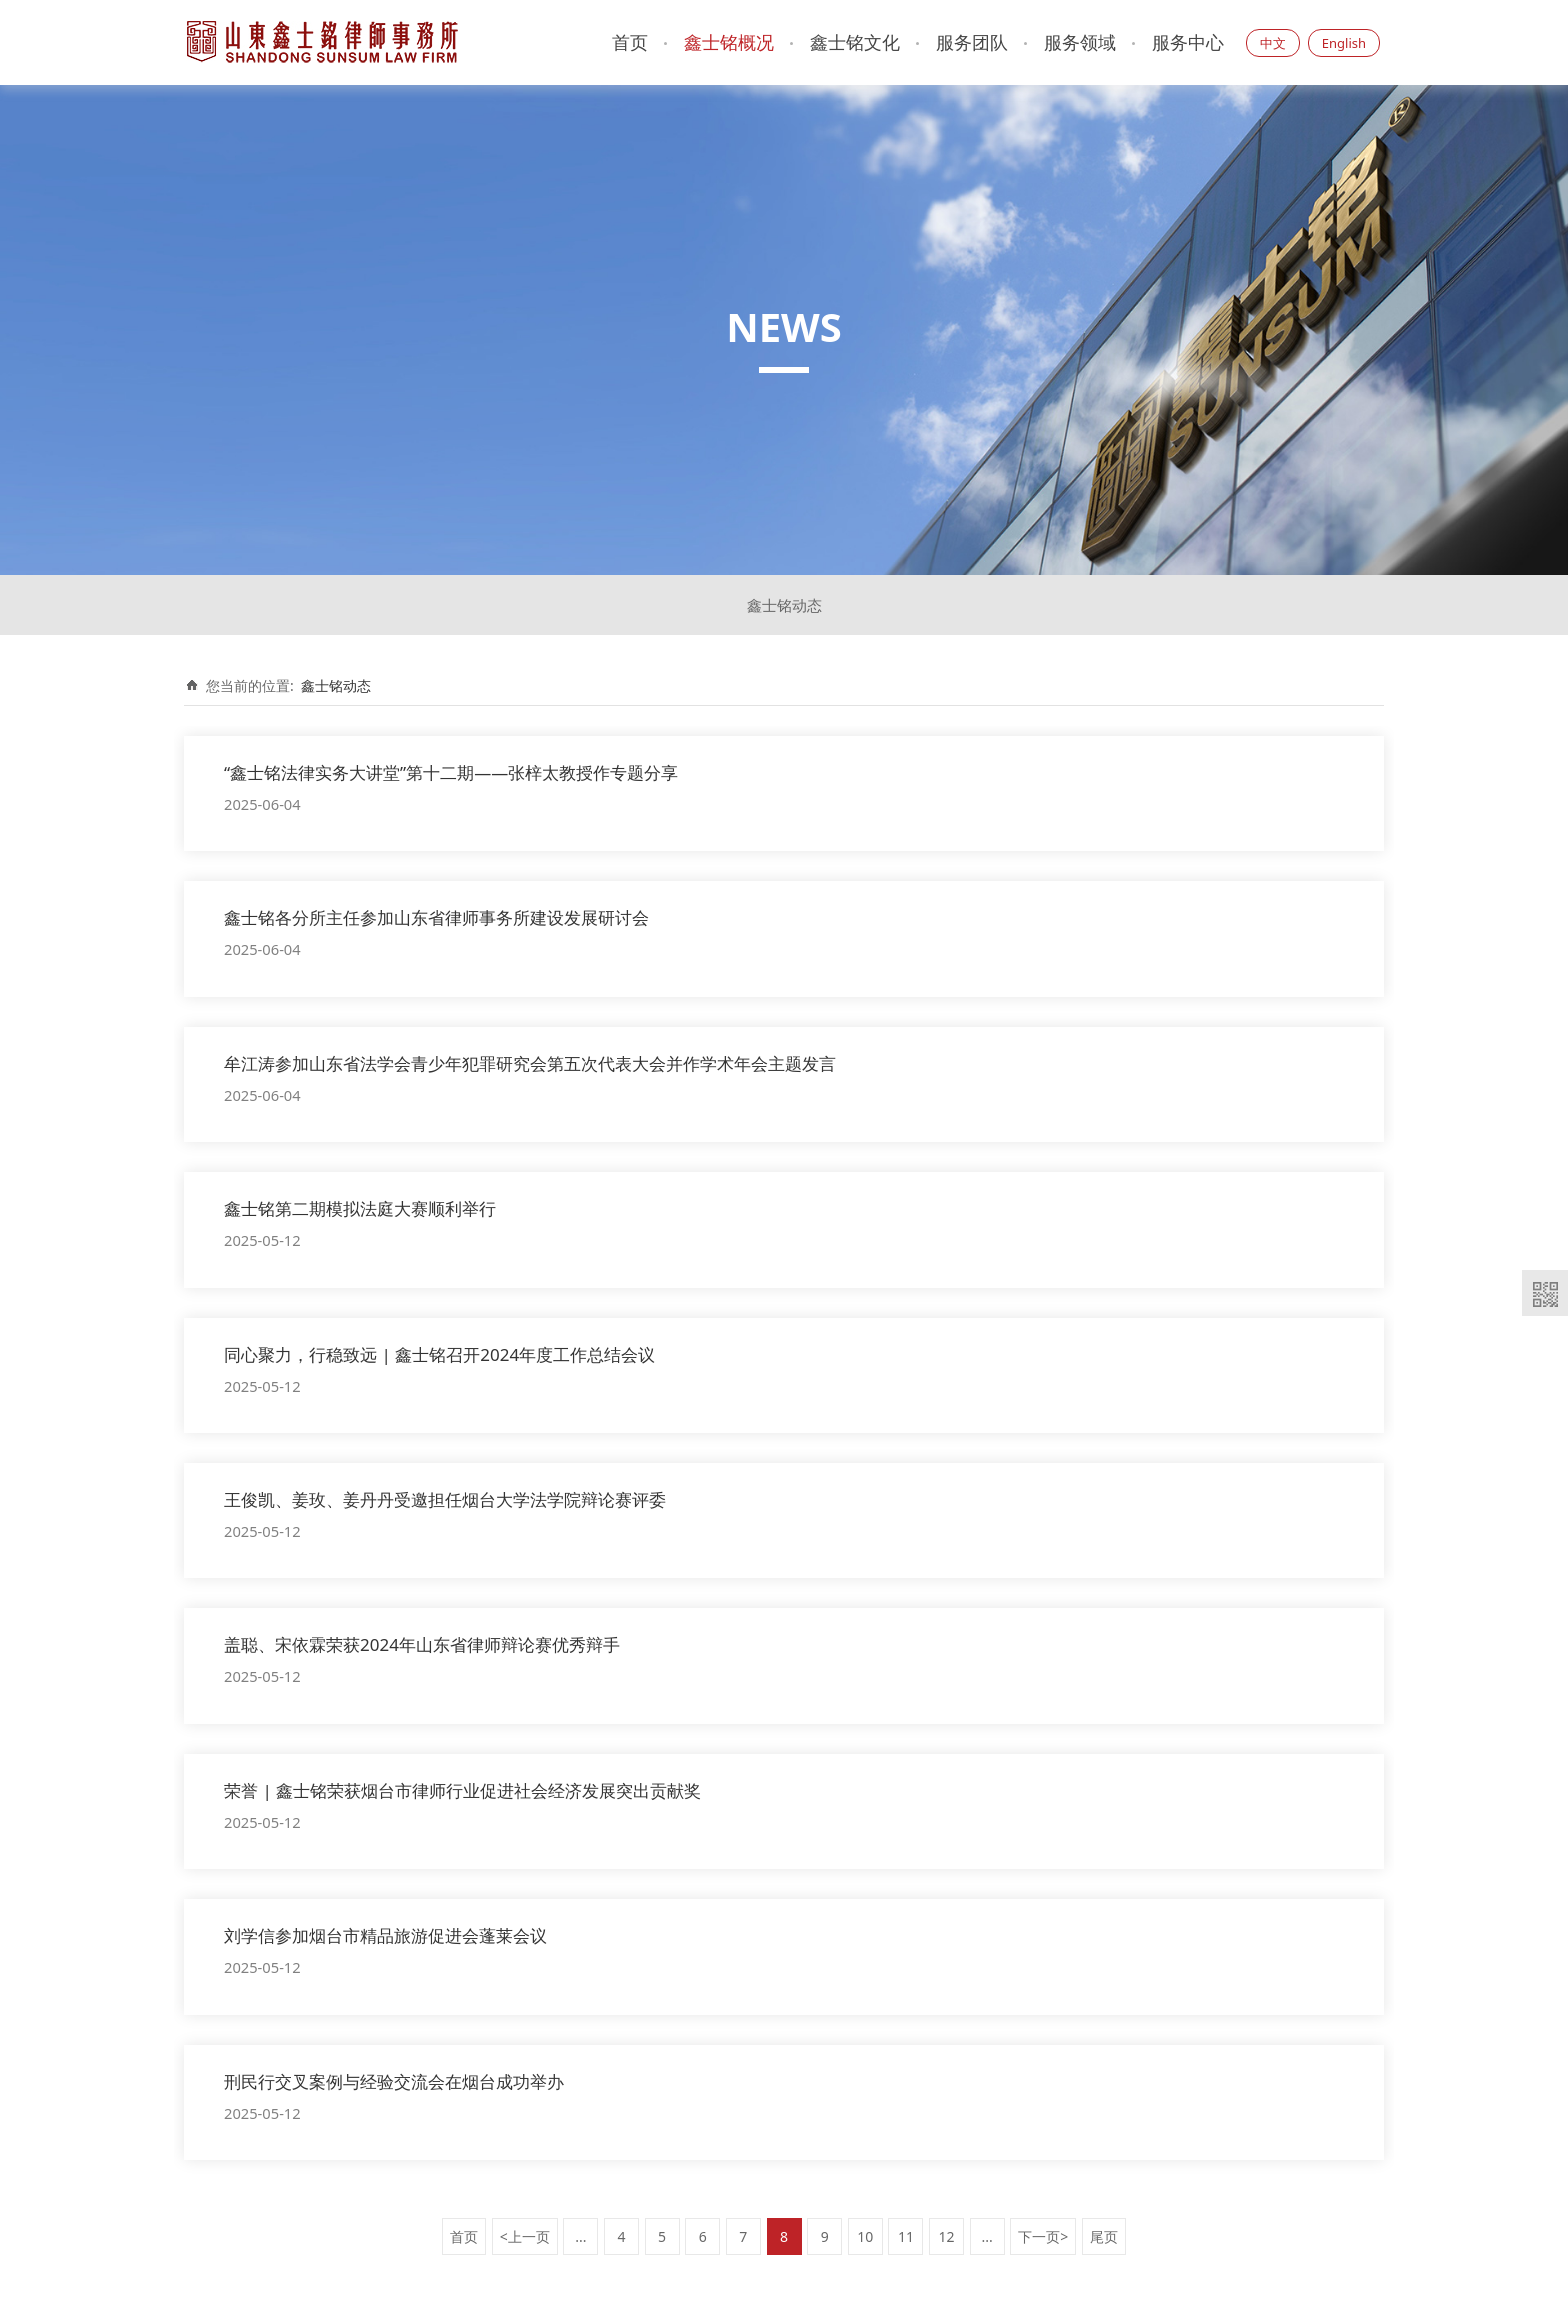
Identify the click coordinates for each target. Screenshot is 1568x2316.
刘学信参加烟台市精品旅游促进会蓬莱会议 (385, 1935)
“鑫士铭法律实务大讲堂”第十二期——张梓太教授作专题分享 (451, 772)
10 (865, 2236)
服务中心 (1188, 42)
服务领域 (1080, 42)
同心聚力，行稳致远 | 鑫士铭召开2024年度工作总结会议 (439, 1354)
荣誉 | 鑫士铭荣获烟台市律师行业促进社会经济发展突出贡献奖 (462, 1790)
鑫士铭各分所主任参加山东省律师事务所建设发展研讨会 (436, 917)
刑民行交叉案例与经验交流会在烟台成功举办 (394, 2081)
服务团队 (972, 42)
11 (906, 2236)
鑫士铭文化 (855, 42)
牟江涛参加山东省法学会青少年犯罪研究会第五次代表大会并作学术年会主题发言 (530, 1063)
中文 (1273, 43)
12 (947, 2236)
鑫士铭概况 (729, 42)
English (1344, 43)
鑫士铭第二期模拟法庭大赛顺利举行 (360, 1208)
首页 (630, 42)
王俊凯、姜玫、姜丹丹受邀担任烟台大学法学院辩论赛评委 (445, 1499)
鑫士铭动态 (784, 605)
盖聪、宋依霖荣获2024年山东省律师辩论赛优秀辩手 (422, 1644)
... (580, 2236)
